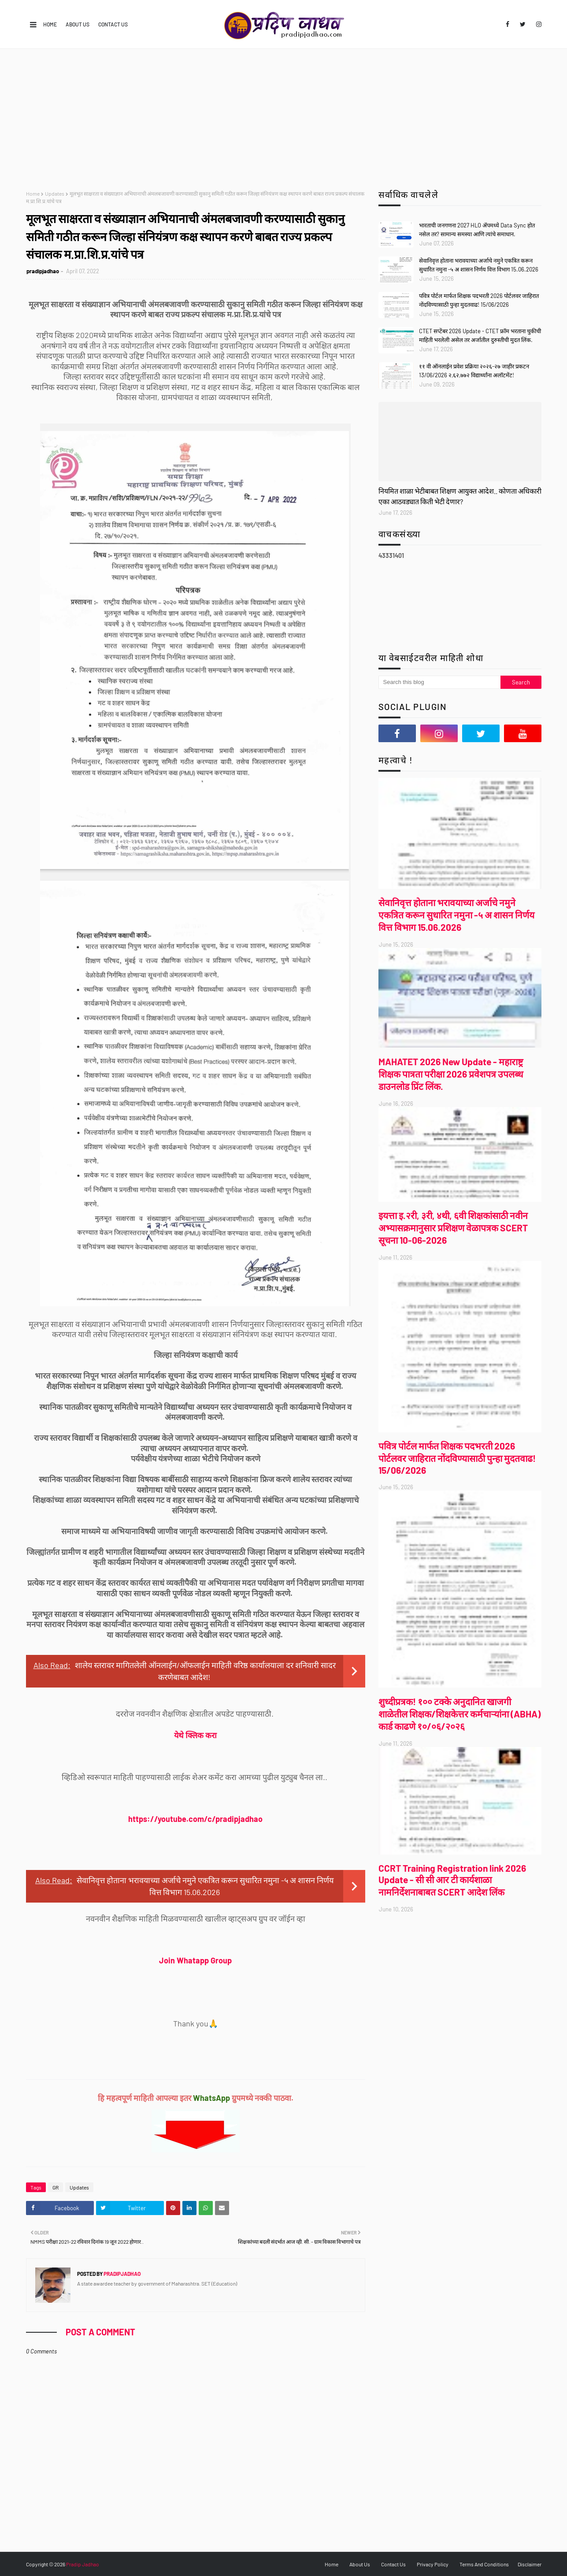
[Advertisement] (283, 115)
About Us (77, 24)
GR (55, 2187)
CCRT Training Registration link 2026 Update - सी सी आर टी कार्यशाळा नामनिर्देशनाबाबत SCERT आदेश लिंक (452, 1879)
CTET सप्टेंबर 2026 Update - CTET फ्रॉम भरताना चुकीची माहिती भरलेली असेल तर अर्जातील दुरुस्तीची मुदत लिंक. (480, 335)
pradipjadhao (42, 271)
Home (50, 24)
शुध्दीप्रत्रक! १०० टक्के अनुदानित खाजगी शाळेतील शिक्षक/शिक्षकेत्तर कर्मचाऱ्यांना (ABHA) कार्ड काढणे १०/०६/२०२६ (459, 1714)
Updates (54, 193)
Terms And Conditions (484, 2564)
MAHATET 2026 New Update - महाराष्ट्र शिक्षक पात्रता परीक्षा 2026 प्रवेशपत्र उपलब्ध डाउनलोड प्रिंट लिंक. (450, 1074)
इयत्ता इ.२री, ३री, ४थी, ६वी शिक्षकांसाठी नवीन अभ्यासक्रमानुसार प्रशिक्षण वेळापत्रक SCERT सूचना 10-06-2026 (453, 1227)
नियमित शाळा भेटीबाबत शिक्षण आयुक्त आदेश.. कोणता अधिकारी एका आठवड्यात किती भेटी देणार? (459, 496)
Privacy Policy (432, 2564)
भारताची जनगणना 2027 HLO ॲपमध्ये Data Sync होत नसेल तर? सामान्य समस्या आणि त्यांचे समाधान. (477, 230)
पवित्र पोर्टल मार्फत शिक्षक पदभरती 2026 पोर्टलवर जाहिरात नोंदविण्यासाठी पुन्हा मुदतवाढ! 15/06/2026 (479, 300)
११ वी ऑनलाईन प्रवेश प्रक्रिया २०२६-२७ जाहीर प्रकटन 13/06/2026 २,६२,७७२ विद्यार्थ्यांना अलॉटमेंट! (474, 371)
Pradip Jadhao (82, 2564)
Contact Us (113, 24)
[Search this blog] (439, 682)
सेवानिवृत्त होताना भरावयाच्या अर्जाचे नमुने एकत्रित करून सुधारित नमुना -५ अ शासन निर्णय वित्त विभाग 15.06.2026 (478, 265)
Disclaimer (529, 2564)
